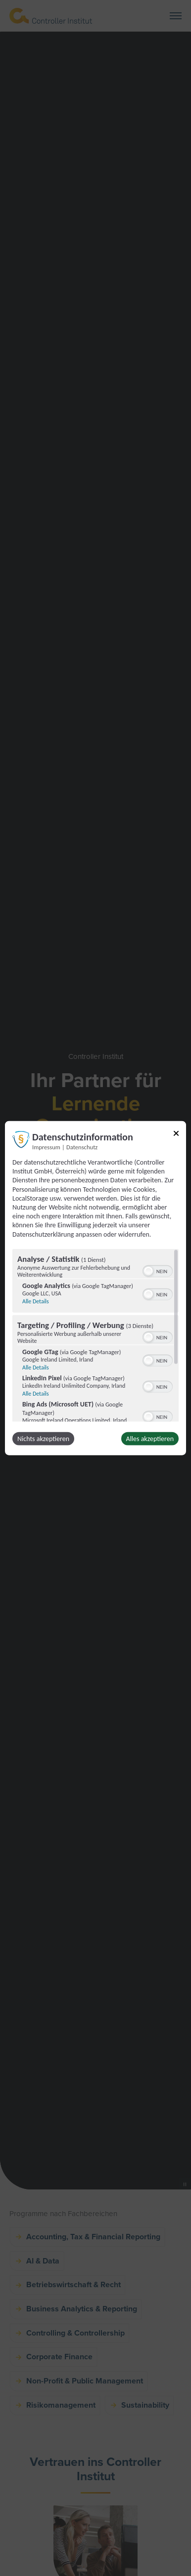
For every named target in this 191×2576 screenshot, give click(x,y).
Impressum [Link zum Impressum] (46, 1147)
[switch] (158, 1270)
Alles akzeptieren (150, 1438)
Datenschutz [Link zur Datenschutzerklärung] (81, 1147)
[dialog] (95, 1288)
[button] (148, 1270)
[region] (95, 1335)
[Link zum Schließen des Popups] (176, 1135)
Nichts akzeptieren (43, 1438)
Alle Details (35, 1300)
